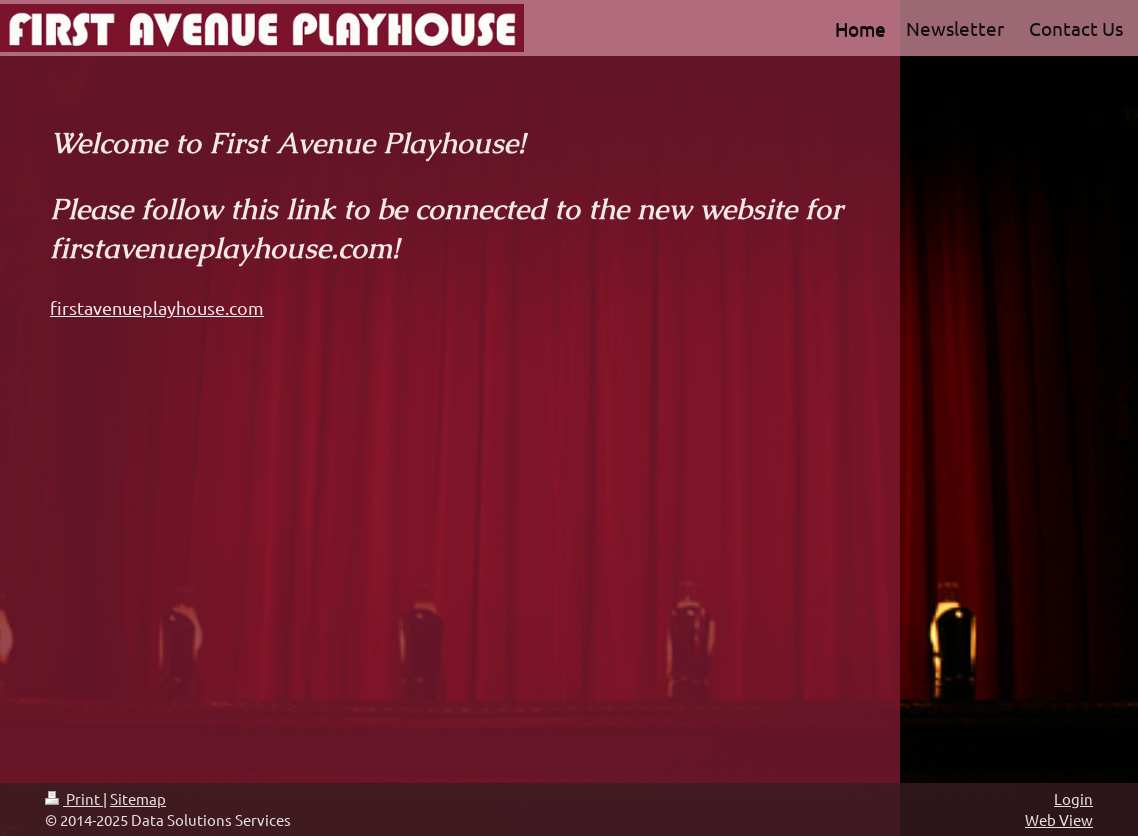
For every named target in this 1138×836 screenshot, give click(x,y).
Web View (1059, 819)
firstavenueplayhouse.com (157, 307)
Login (1073, 798)
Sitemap (138, 798)
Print (74, 798)
